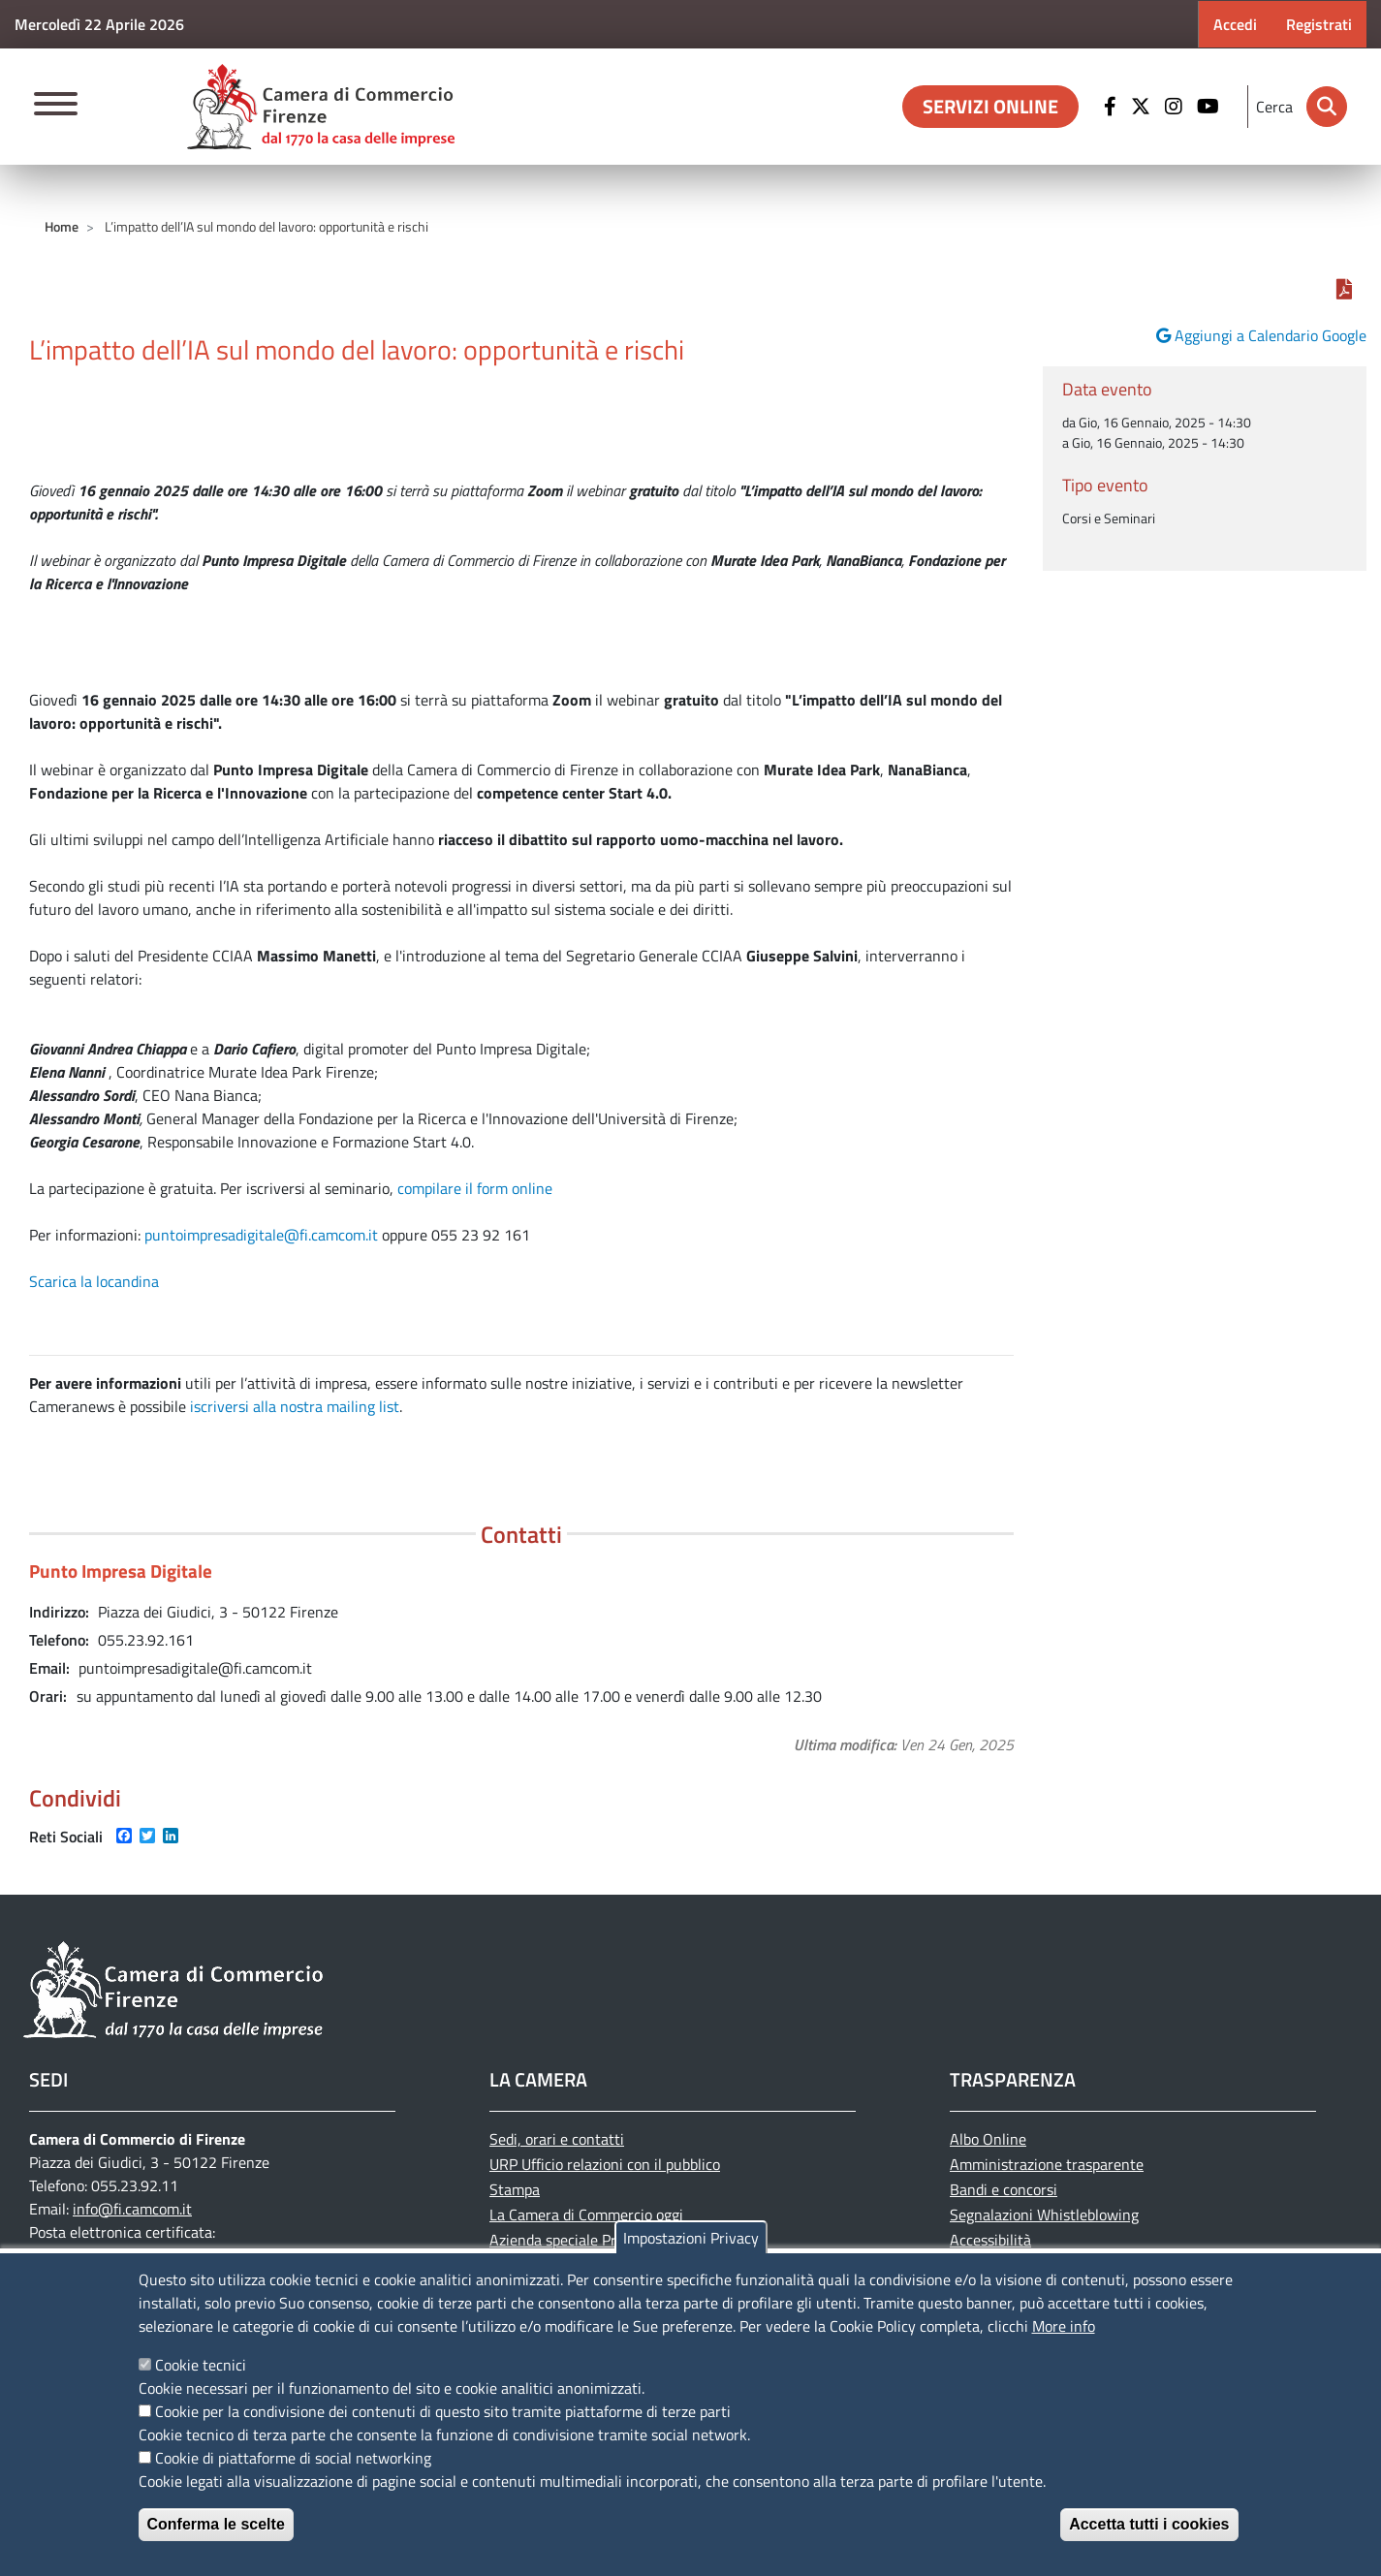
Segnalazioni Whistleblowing (1044, 2214)
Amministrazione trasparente (1047, 2164)
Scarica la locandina (94, 1281)
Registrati (1319, 24)
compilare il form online (474, 1188)
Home (61, 226)
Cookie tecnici (200, 2364)
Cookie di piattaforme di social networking (293, 2457)
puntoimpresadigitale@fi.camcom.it (261, 1234)
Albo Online (988, 2139)
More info (1063, 2326)
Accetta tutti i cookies (1149, 2524)
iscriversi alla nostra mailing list (294, 1406)
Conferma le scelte (216, 2524)
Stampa (514, 2189)
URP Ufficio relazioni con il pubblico (604, 2164)
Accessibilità (990, 2239)
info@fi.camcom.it (132, 2208)
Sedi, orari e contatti (556, 2139)
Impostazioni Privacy (691, 2237)
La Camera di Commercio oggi (586, 2214)
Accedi (1235, 24)
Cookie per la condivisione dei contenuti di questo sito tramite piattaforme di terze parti (443, 2411)
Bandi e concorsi (1003, 2189)
